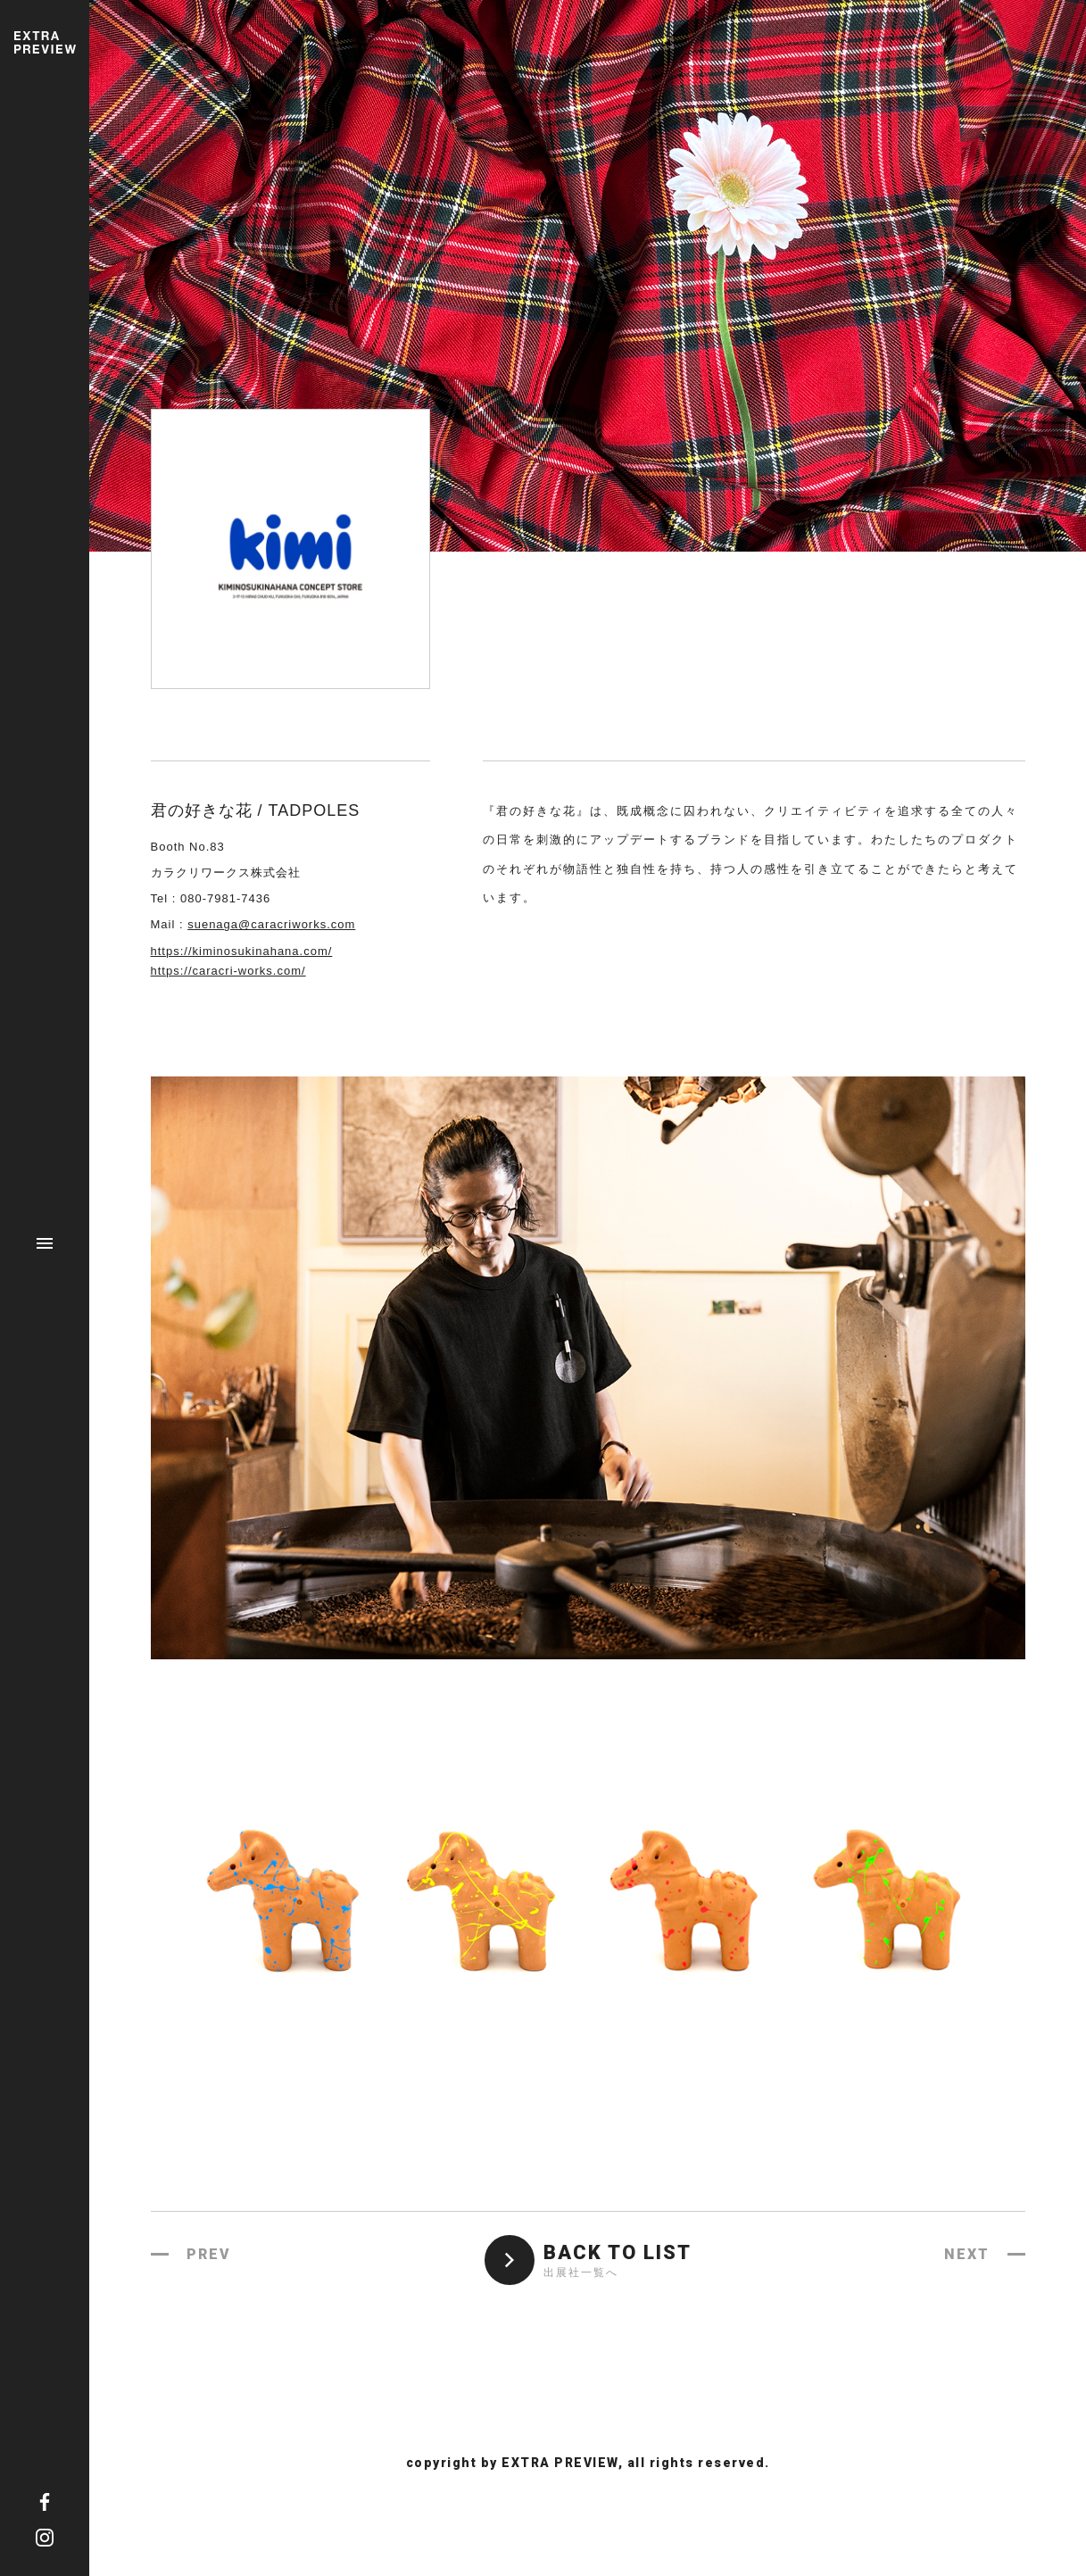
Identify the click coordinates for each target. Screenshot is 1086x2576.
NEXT (967, 2254)
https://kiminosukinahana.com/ (242, 951)
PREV (209, 2254)
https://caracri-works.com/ (228, 970)
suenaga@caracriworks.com (271, 924)
